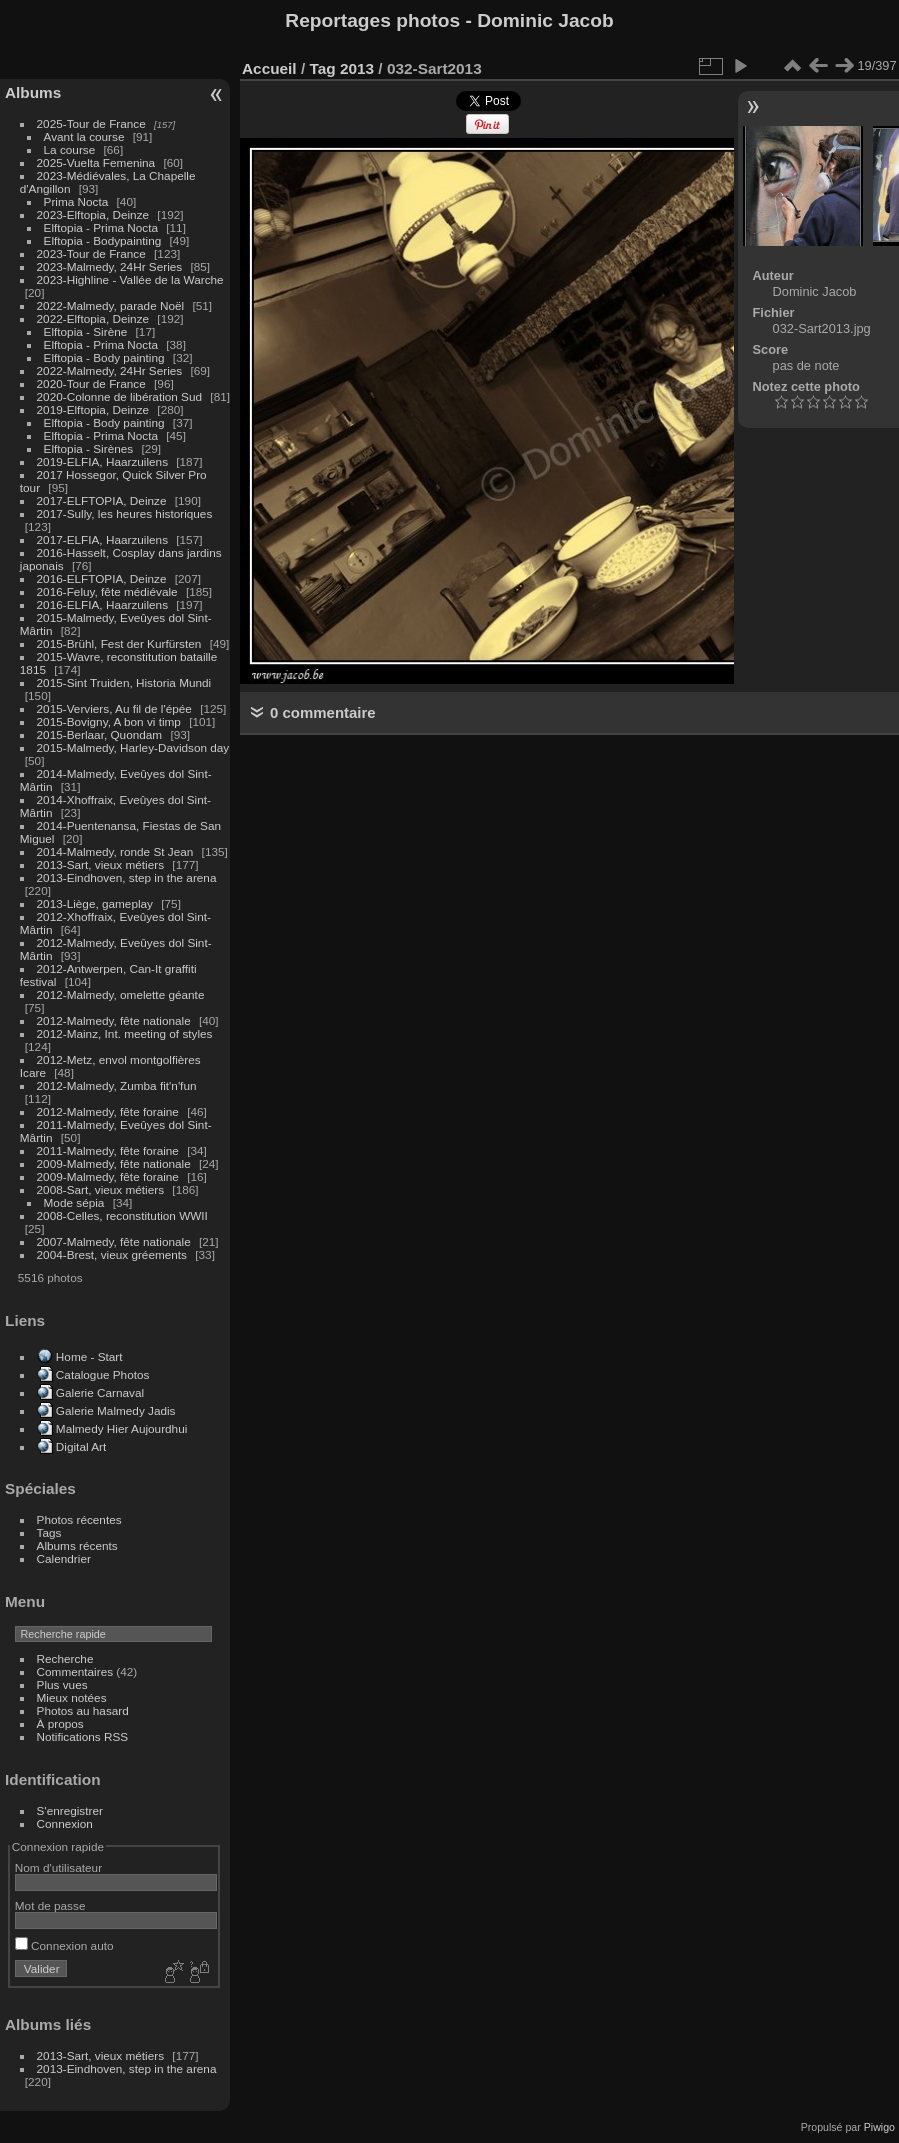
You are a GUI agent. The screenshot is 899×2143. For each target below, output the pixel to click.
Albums (33, 92)
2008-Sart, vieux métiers (101, 1189)
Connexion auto (64, 1945)
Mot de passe (50, 1905)
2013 (357, 68)
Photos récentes (79, 1519)
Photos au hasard (83, 1710)
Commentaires (75, 1671)
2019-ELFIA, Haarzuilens (102, 461)
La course (70, 149)
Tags (49, 1532)
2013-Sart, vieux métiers (102, 864)
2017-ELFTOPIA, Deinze (102, 500)
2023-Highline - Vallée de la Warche (130, 279)
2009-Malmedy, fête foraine (108, 1176)
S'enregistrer (70, 1810)
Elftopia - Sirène (86, 331)
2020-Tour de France (91, 383)
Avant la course (84, 136)
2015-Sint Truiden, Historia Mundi (124, 682)
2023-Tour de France (91, 253)
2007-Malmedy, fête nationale (114, 1241)
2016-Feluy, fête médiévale (107, 591)
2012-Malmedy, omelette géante (121, 994)
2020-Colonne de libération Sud (120, 396)
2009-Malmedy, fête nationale (114, 1163)
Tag (322, 68)
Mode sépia (74, 1202)
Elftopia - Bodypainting (103, 240)
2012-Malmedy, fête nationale (114, 1020)
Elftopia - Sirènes (89, 448)
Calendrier (64, 1558)
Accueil (269, 68)
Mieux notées (72, 1697)
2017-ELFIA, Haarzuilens (104, 539)
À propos (60, 1723)
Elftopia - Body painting (104, 357)
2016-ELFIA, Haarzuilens (102, 604)
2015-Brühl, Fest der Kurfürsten (119, 643)
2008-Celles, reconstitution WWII (122, 1215)
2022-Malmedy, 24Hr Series (110, 370)
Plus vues (62, 1684)
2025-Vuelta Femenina (96, 162)
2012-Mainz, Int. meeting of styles (125, 1033)
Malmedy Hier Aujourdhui (121, 1428)
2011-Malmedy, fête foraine (108, 1150)
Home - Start (89, 1356)
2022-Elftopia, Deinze (93, 318)
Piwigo (879, 2127)
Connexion (65, 1823)
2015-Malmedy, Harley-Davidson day (133, 747)
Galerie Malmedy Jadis (116, 1410)
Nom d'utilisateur (58, 1867)
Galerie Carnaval (100, 1392)
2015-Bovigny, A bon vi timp (109, 721)
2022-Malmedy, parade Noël (111, 305)
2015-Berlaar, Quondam (100, 734)
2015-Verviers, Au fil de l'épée (114, 708)
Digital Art (81, 1446)
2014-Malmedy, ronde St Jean (115, 851)
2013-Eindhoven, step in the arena (127, 877)
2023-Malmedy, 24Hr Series (110, 266)
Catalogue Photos (103, 1374)
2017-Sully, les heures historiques (125, 513)
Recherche (65, 1658)
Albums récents (77, 1545)
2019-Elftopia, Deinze (93, 409)
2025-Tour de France (91, 123)
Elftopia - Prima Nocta (101, 227)
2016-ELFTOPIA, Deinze (102, 578)
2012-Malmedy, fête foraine (108, 1111)
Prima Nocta (76, 201)
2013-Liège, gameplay (95, 903)
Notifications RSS (83, 1736)
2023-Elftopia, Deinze (93, 214)
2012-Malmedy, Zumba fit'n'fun (117, 1085)
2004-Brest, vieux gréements (112, 1254)
